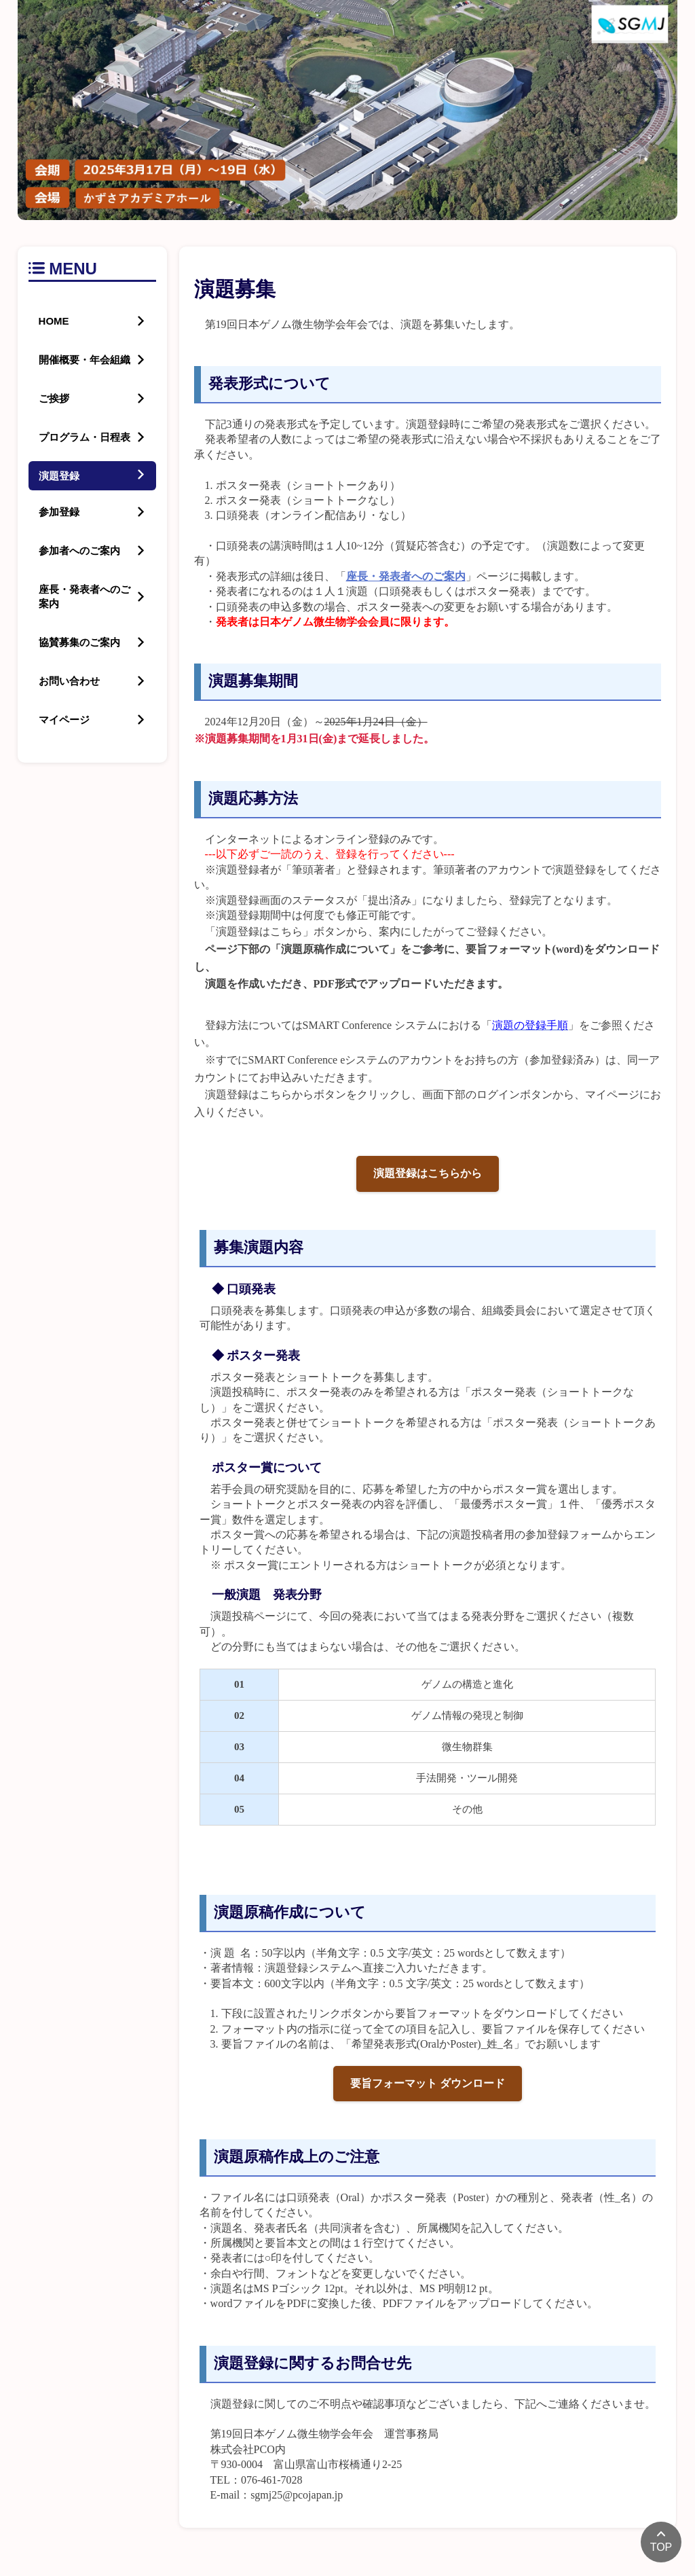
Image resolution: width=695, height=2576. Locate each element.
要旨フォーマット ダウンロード (427, 2083)
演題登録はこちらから (427, 1173)
